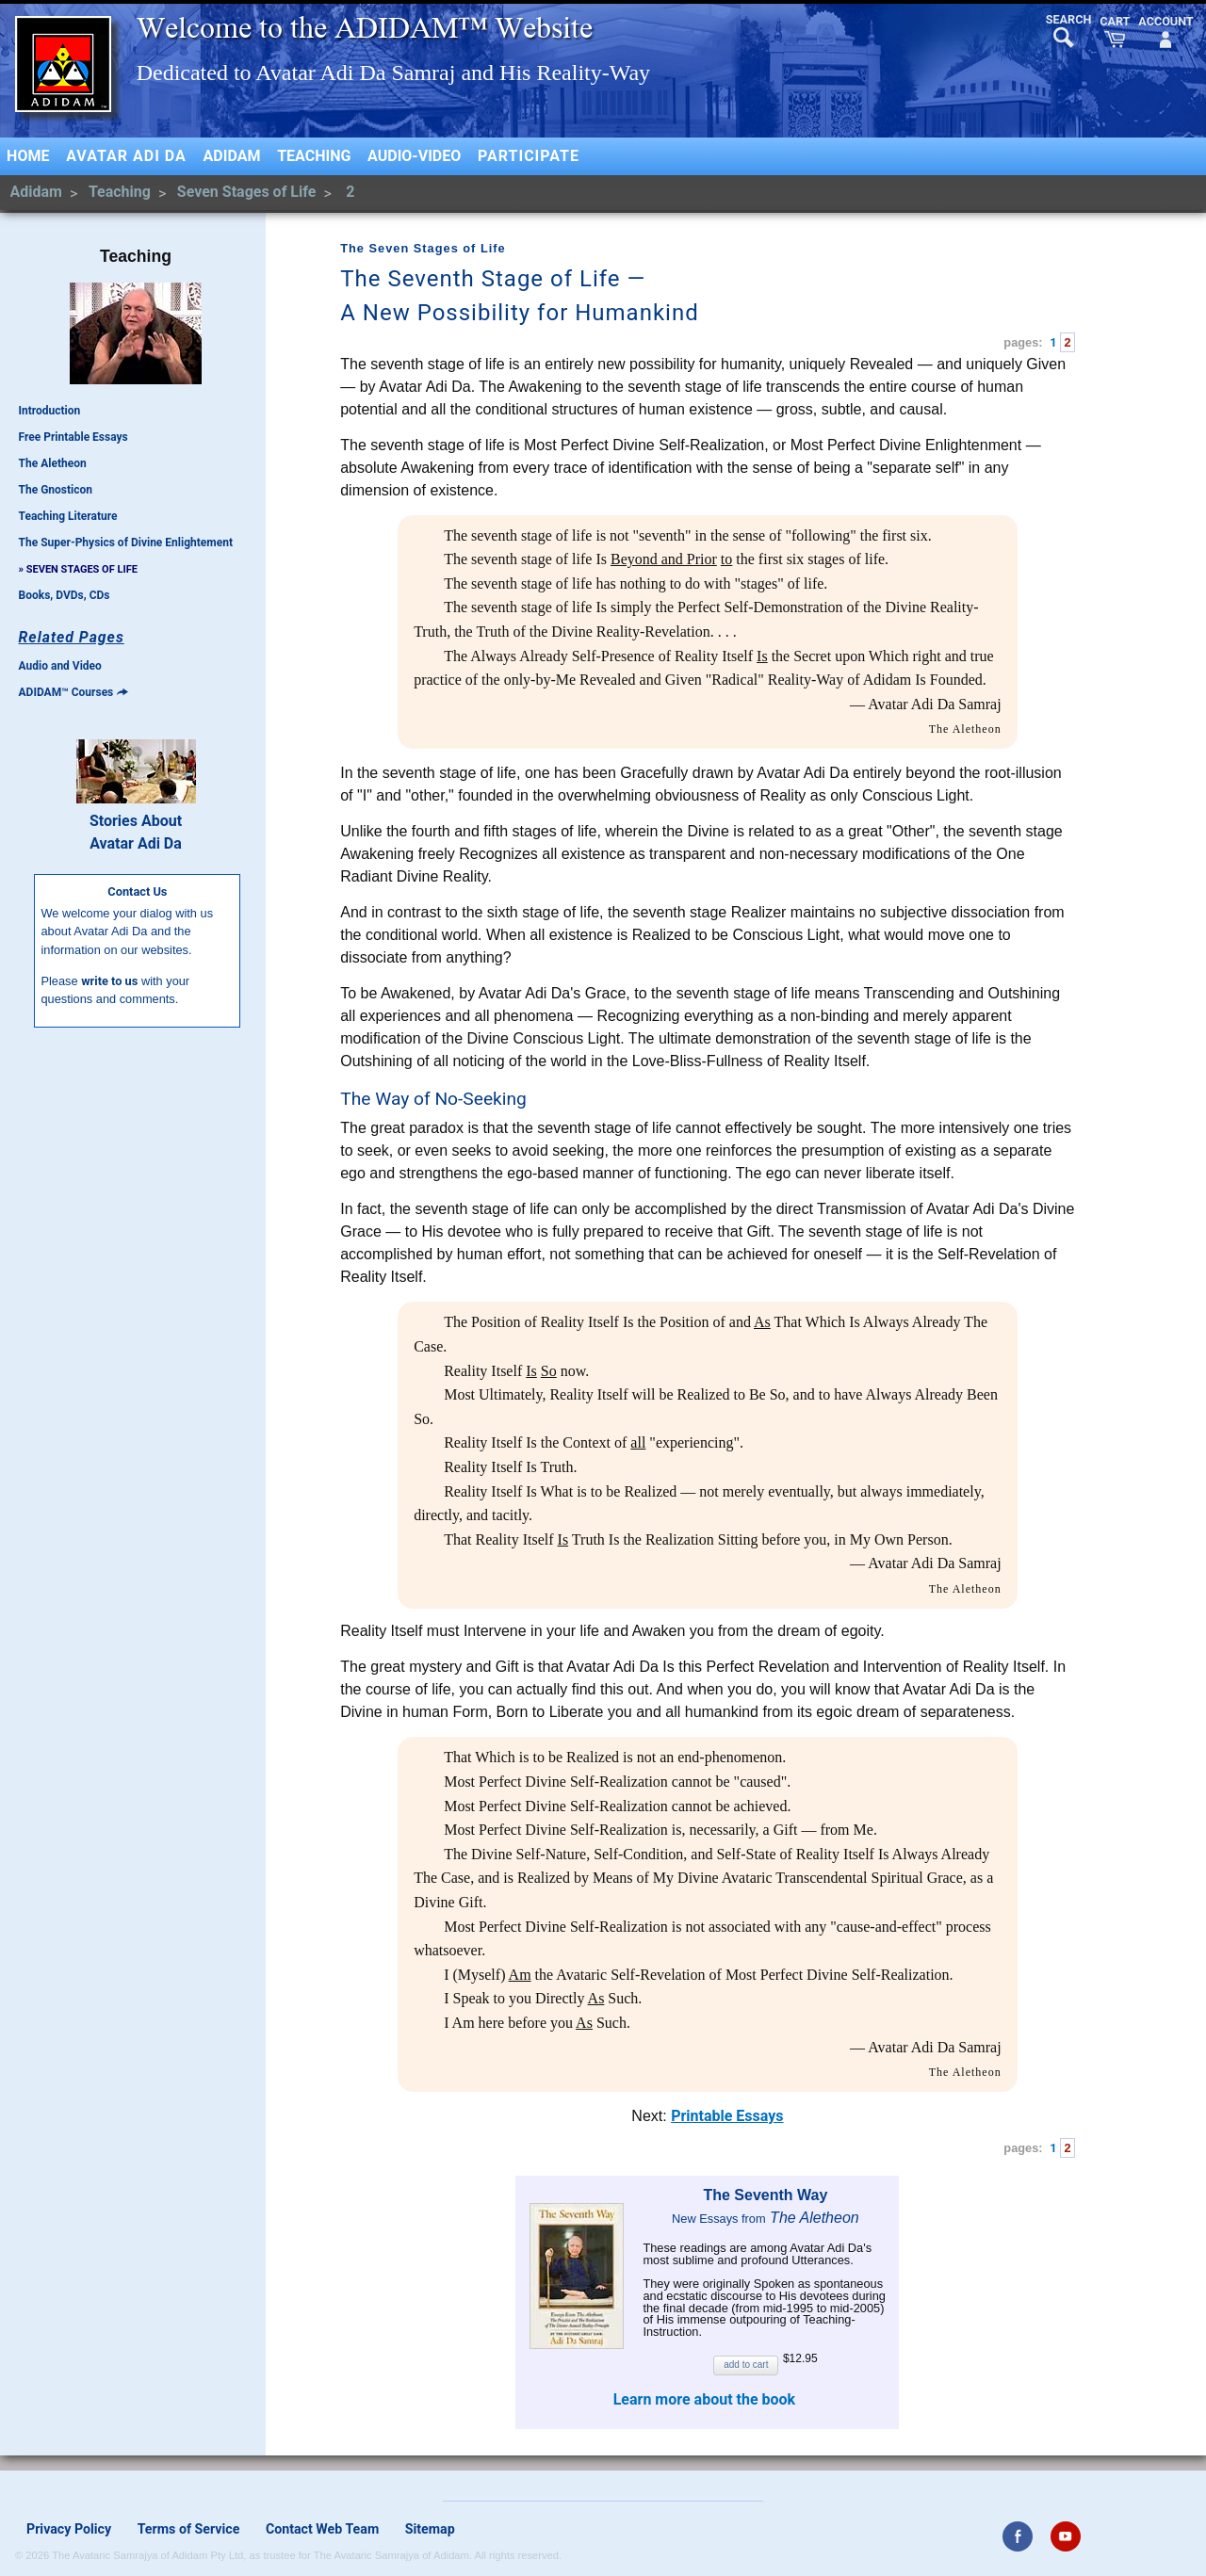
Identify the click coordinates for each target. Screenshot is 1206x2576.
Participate (528, 156)
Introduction (50, 410)
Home (28, 156)
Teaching (313, 156)
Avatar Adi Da (126, 156)
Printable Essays (727, 2116)
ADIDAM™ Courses (73, 692)
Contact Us (137, 891)
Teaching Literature (68, 516)
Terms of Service (189, 2528)
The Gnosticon (55, 489)
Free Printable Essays (73, 437)
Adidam (232, 156)
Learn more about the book (704, 2399)
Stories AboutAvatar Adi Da (136, 832)
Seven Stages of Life (248, 192)
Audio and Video (60, 665)
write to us (109, 981)
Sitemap (430, 2528)
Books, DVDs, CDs (64, 595)
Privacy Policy (68, 2528)
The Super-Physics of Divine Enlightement (126, 542)
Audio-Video (414, 156)
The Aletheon (53, 463)
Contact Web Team (322, 2528)
